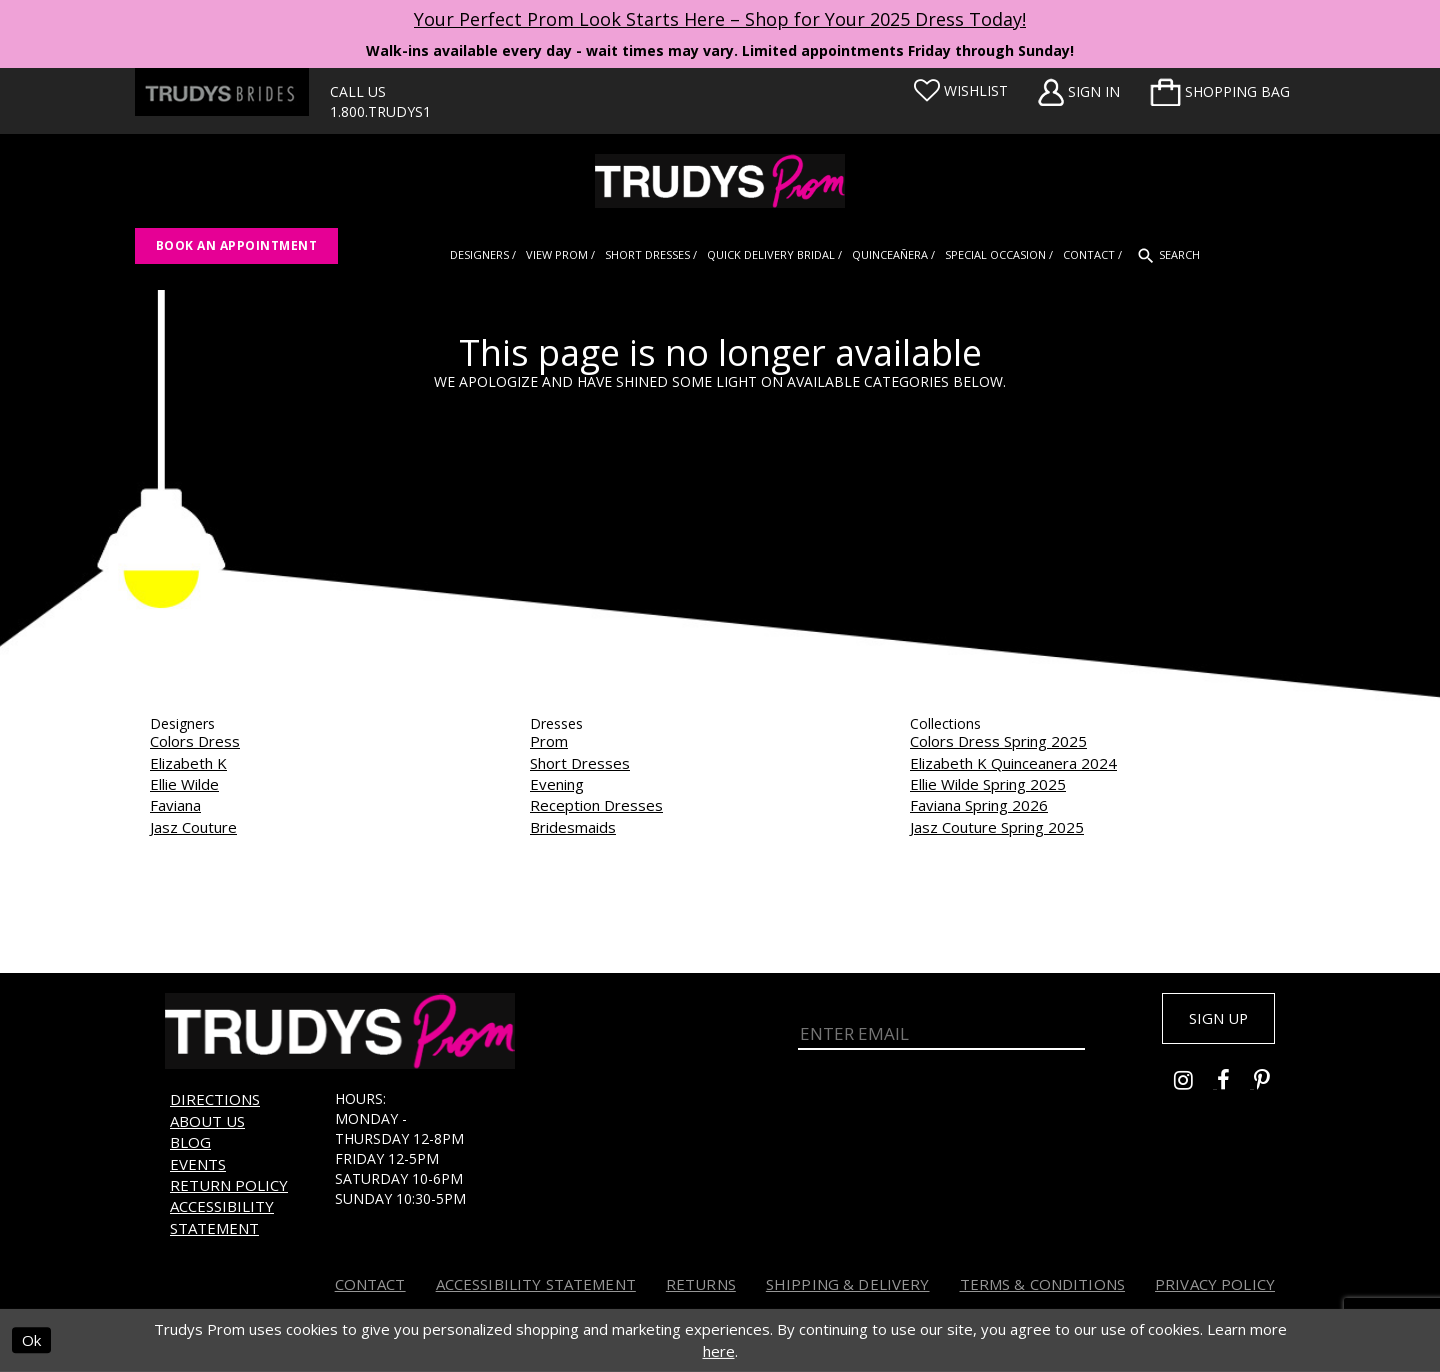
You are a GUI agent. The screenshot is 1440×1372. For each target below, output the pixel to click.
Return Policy (229, 1185)
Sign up (1212, 1020)
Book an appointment (236, 245)
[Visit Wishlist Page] (961, 91)
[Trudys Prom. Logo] (720, 181)
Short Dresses (580, 763)
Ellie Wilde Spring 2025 (988, 784)
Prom (549, 741)
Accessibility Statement (222, 1216)
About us (207, 1121)
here (719, 1351)
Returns (701, 1284)
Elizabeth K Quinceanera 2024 (1013, 763)
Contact (370, 1284)
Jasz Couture (193, 827)
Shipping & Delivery (848, 1284)
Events (198, 1164)
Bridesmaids (573, 827)
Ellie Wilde (184, 784)
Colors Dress (195, 741)
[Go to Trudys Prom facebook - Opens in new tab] (1235, 1086)
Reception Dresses (596, 805)
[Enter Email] (941, 1032)
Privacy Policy (1215, 1284)
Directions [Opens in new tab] (215, 1099)
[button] (1220, 92)
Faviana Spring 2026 (979, 805)
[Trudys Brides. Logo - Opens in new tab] (222, 92)
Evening (557, 784)
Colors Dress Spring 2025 (998, 741)
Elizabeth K (188, 763)
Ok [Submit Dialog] (31, 1341)
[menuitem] (1220, 92)
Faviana (175, 805)
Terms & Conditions (1043, 1284)
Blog (190, 1142)
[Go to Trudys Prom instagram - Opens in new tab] (1195, 1086)
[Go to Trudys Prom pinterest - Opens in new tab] (1272, 1086)
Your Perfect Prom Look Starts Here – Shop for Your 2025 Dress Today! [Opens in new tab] (720, 19)
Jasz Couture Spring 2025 (997, 827)
